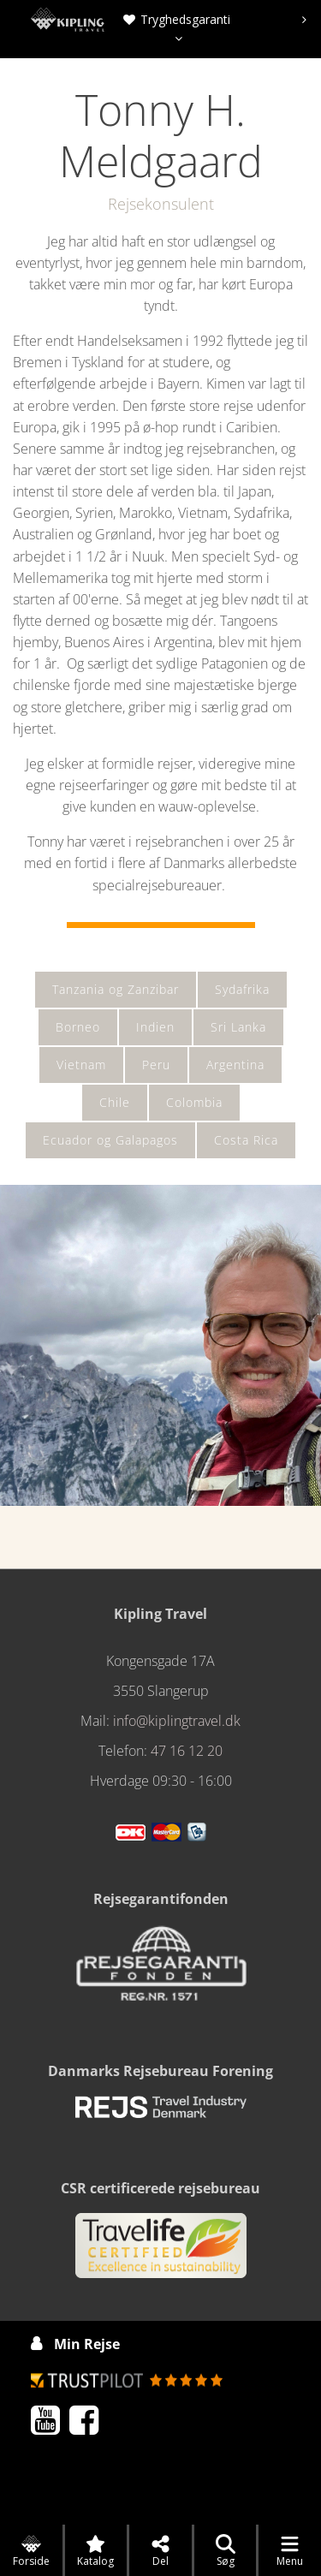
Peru (156, 1064)
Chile (114, 1102)
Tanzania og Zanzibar (115, 989)
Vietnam (81, 1064)
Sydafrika (242, 989)
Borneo (78, 1027)
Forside (31, 2551)
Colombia (194, 1102)
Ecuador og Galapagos (110, 1140)
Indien (155, 1027)
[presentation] (304, 19)
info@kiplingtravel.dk (177, 1720)
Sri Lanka (238, 1027)
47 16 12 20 (187, 1750)
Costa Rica (246, 1140)
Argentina (235, 1064)
